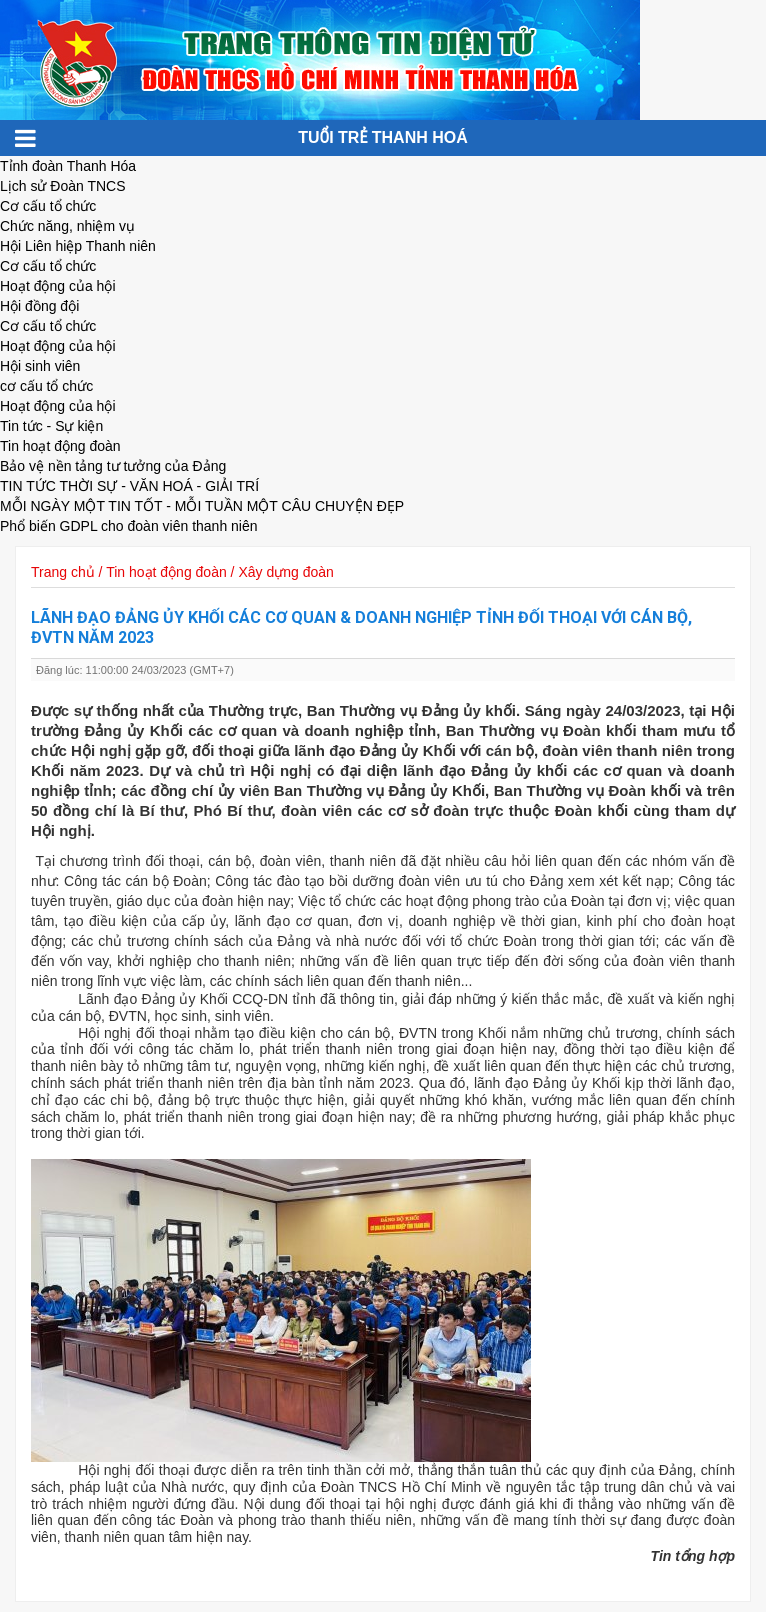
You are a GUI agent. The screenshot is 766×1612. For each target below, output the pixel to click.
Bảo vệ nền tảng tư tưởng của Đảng (113, 466)
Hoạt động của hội (58, 286)
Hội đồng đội (39, 306)
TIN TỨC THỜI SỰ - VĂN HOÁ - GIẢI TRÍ (129, 486)
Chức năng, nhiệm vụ (67, 226)
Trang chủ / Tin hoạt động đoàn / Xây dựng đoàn (182, 572)
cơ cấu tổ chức (46, 386)
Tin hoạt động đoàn (60, 446)
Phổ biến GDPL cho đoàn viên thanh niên (129, 526)
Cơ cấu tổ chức (48, 206)
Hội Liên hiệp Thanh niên (78, 246)
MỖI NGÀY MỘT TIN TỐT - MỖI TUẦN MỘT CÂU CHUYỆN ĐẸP (202, 506)
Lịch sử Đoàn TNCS (63, 186)
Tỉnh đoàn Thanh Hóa (68, 166)
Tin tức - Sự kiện (51, 426)
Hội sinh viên (40, 366)
